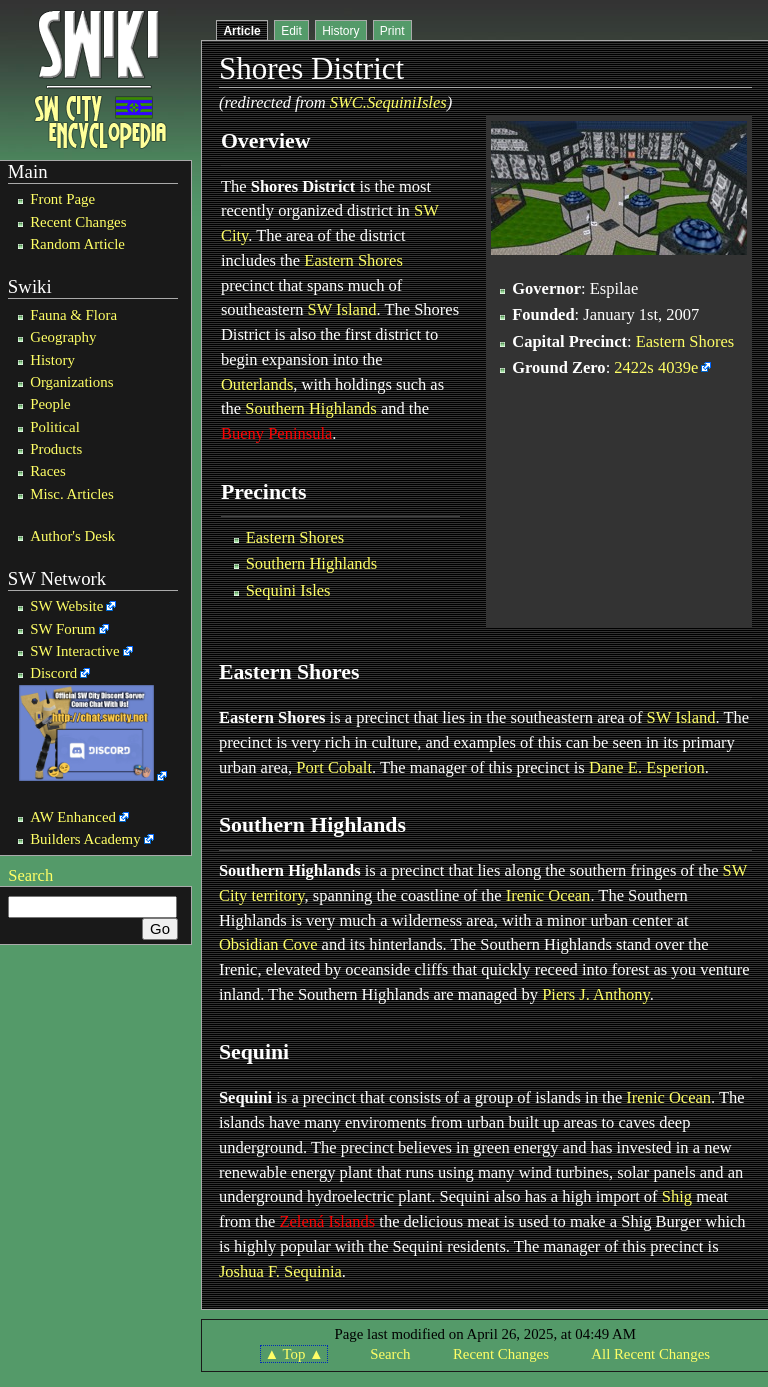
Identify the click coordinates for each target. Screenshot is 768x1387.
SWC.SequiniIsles (388, 102)
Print (392, 31)
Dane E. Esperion (647, 767)
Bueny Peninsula (276, 433)
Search (30, 875)
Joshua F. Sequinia (280, 1271)
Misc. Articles (72, 494)
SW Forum (63, 629)
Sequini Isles (288, 590)
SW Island (342, 309)
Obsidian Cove (268, 944)
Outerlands (257, 384)
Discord (53, 673)
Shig (677, 1196)
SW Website (66, 606)
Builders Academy (85, 839)
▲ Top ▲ (293, 1354)
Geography (63, 337)
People (50, 404)
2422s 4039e (656, 367)
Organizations (71, 382)
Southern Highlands (311, 408)
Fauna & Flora (73, 315)
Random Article (77, 244)
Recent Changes (78, 222)
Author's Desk (72, 536)
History (52, 360)
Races (48, 471)
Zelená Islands (327, 1221)
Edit (291, 31)
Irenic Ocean (548, 895)
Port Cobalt (334, 767)
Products (56, 449)
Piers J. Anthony (596, 994)
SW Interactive (74, 651)
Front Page (62, 199)
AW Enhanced (73, 817)
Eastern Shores (353, 260)
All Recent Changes (650, 1354)
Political (55, 427)
